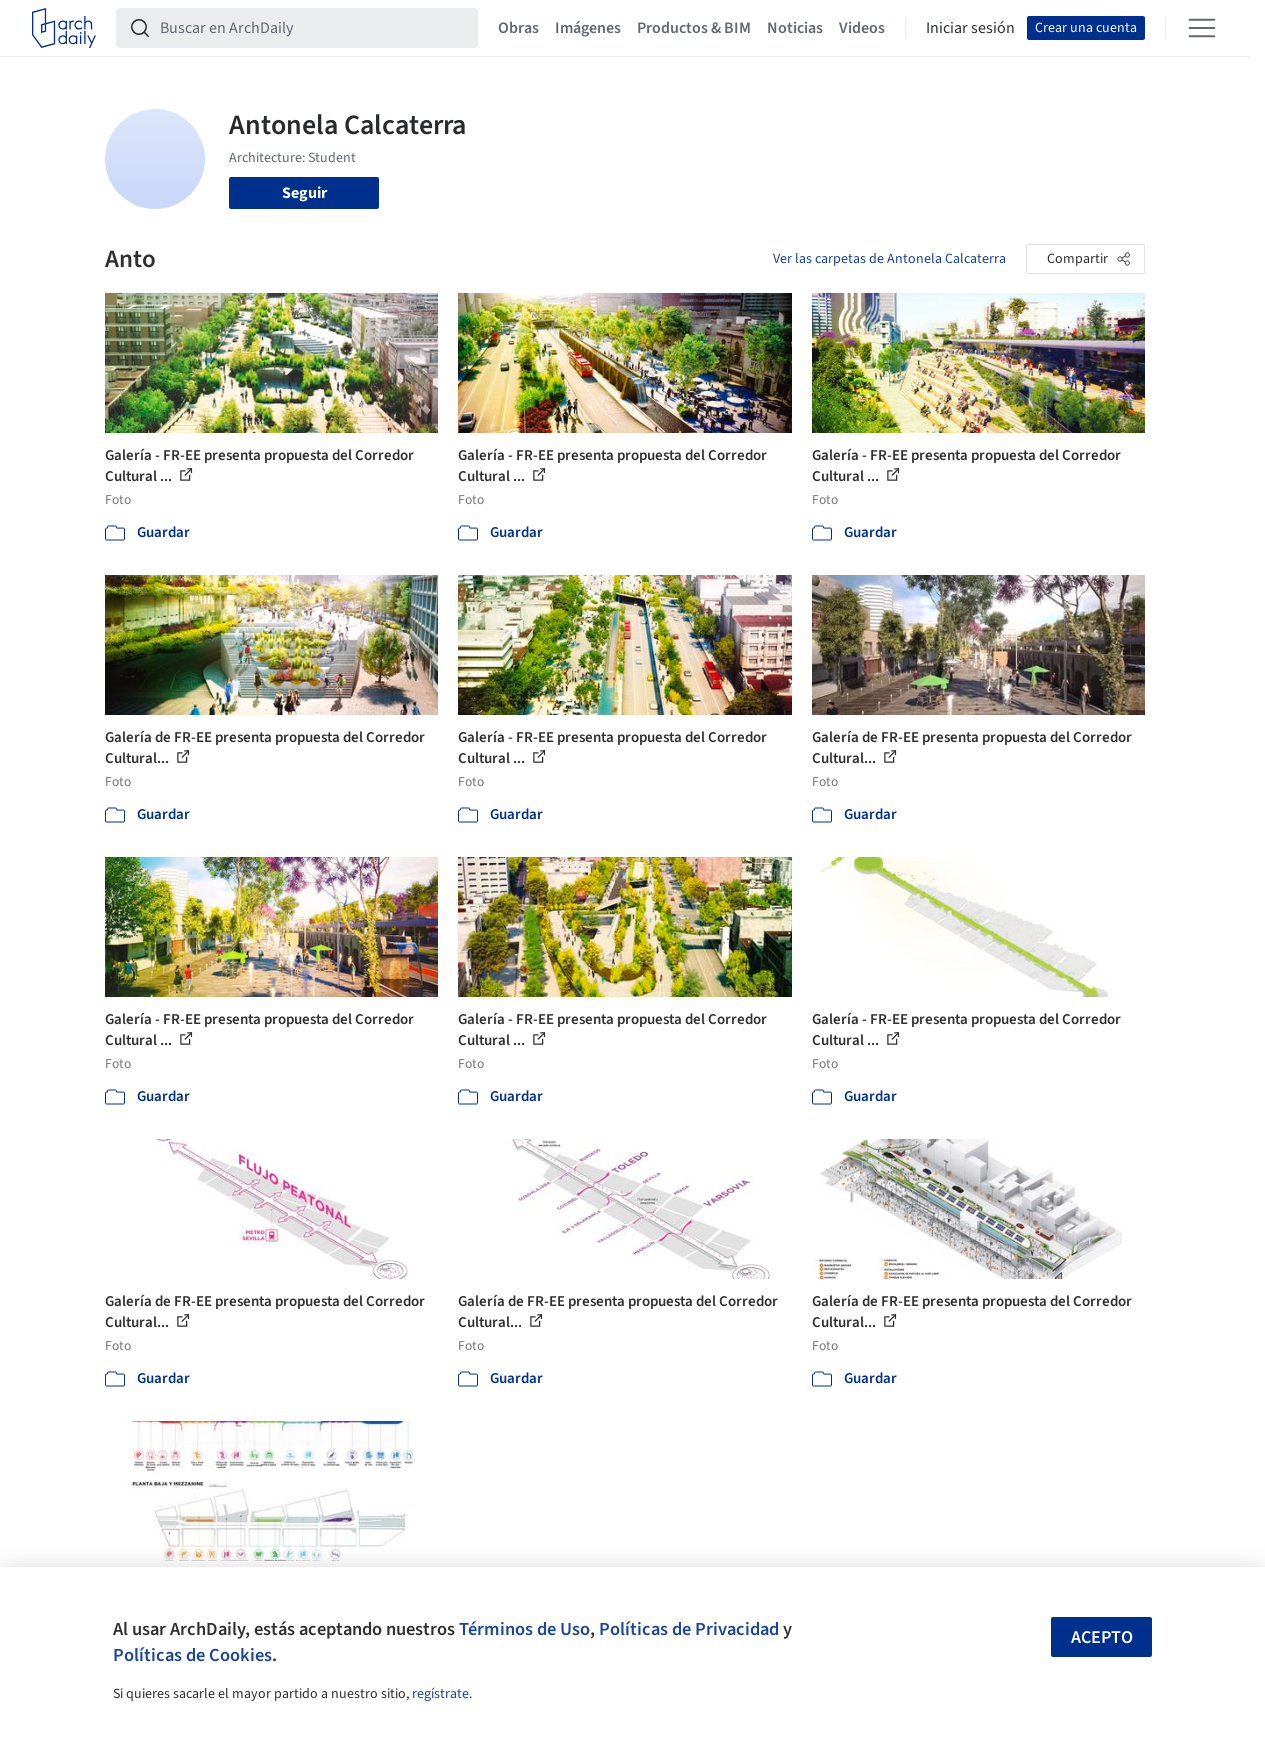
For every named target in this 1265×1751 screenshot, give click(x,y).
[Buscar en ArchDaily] (313, 28)
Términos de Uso (524, 1629)
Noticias (795, 28)
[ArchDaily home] (64, 28)
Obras (518, 28)
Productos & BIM (694, 28)
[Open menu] (1202, 28)
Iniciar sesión (970, 28)
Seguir (304, 193)
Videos (862, 28)
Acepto (1102, 1637)
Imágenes (588, 28)
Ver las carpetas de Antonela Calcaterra (889, 259)
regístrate (440, 1694)
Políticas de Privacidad (689, 1629)
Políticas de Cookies (192, 1655)
